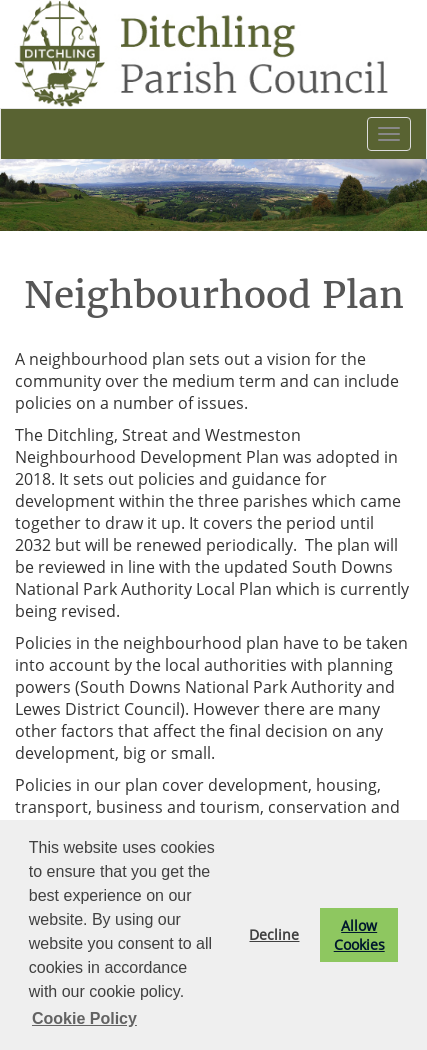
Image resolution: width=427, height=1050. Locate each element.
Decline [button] (274, 934)
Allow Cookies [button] (359, 935)
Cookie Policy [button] (84, 1018)
